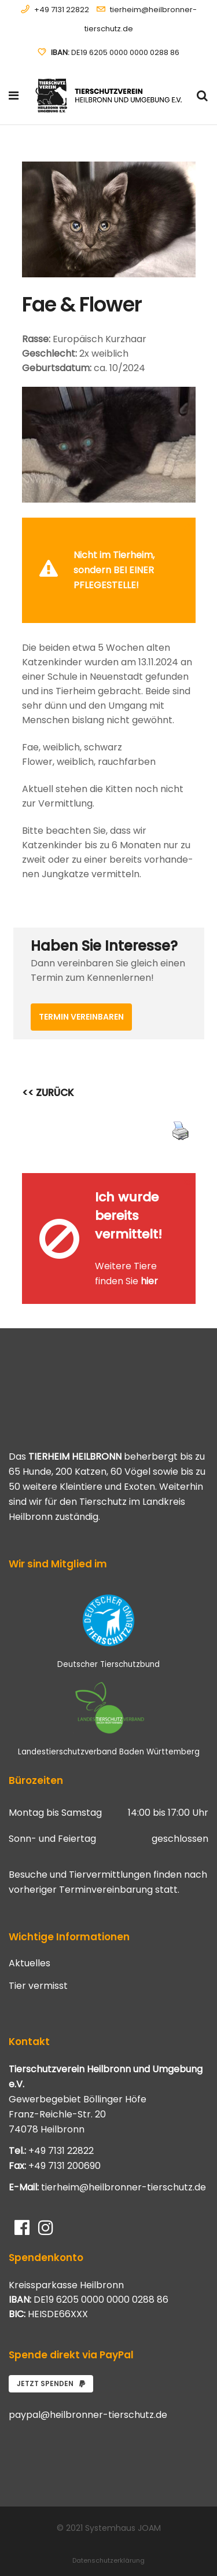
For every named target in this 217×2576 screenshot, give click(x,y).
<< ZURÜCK (48, 1062)
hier (149, 1251)
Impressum (108, 2551)
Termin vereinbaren (81, 986)
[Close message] (187, 526)
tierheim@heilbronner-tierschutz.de (123, 2157)
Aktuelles (29, 1933)
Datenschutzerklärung (108, 2530)
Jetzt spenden (51, 2353)
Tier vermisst (38, 1956)
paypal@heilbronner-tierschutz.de (88, 2384)
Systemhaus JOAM (123, 2498)
